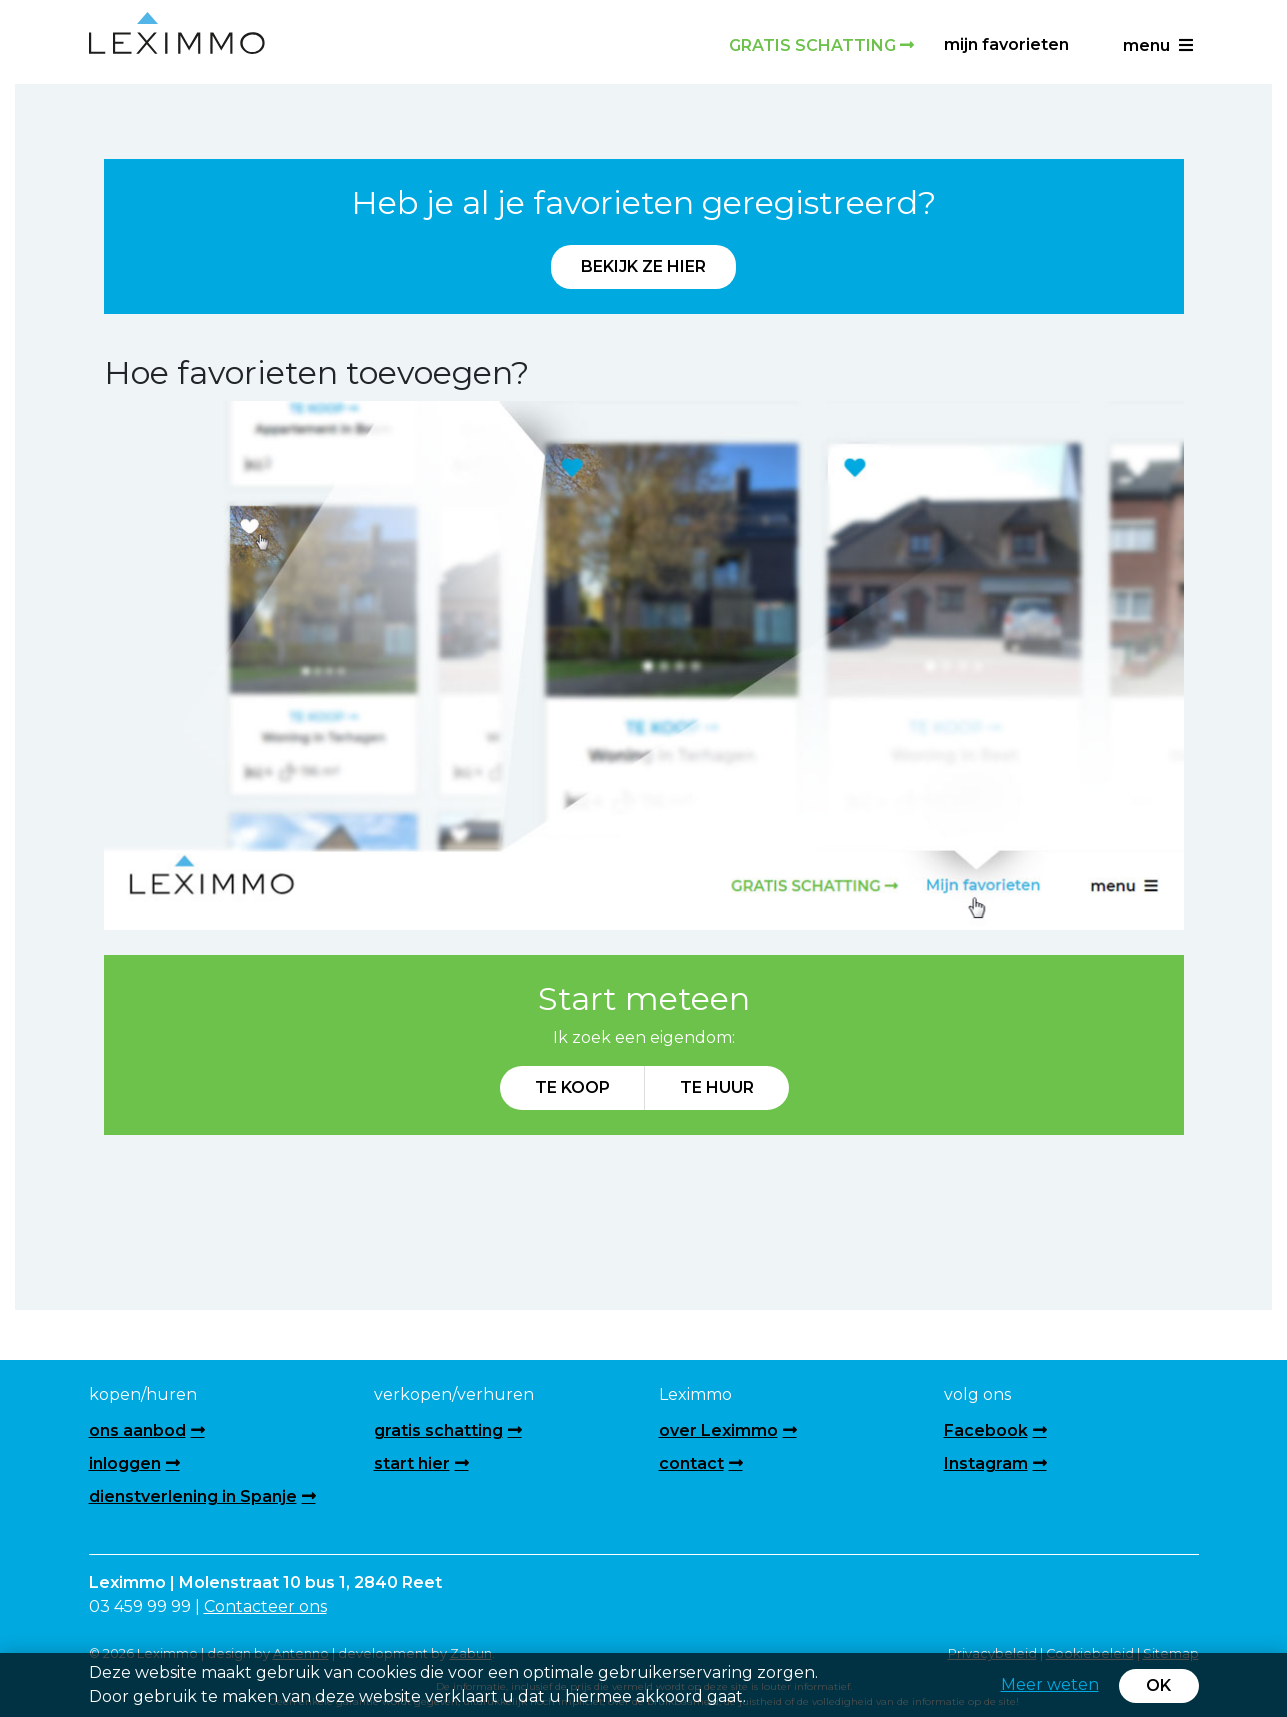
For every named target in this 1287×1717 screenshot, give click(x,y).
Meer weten (1050, 1684)
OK (1158, 1685)
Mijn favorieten (1006, 44)
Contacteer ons (265, 1606)
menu (1158, 45)
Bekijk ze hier (643, 266)
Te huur (717, 1087)
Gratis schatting (821, 45)
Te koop (572, 1087)
